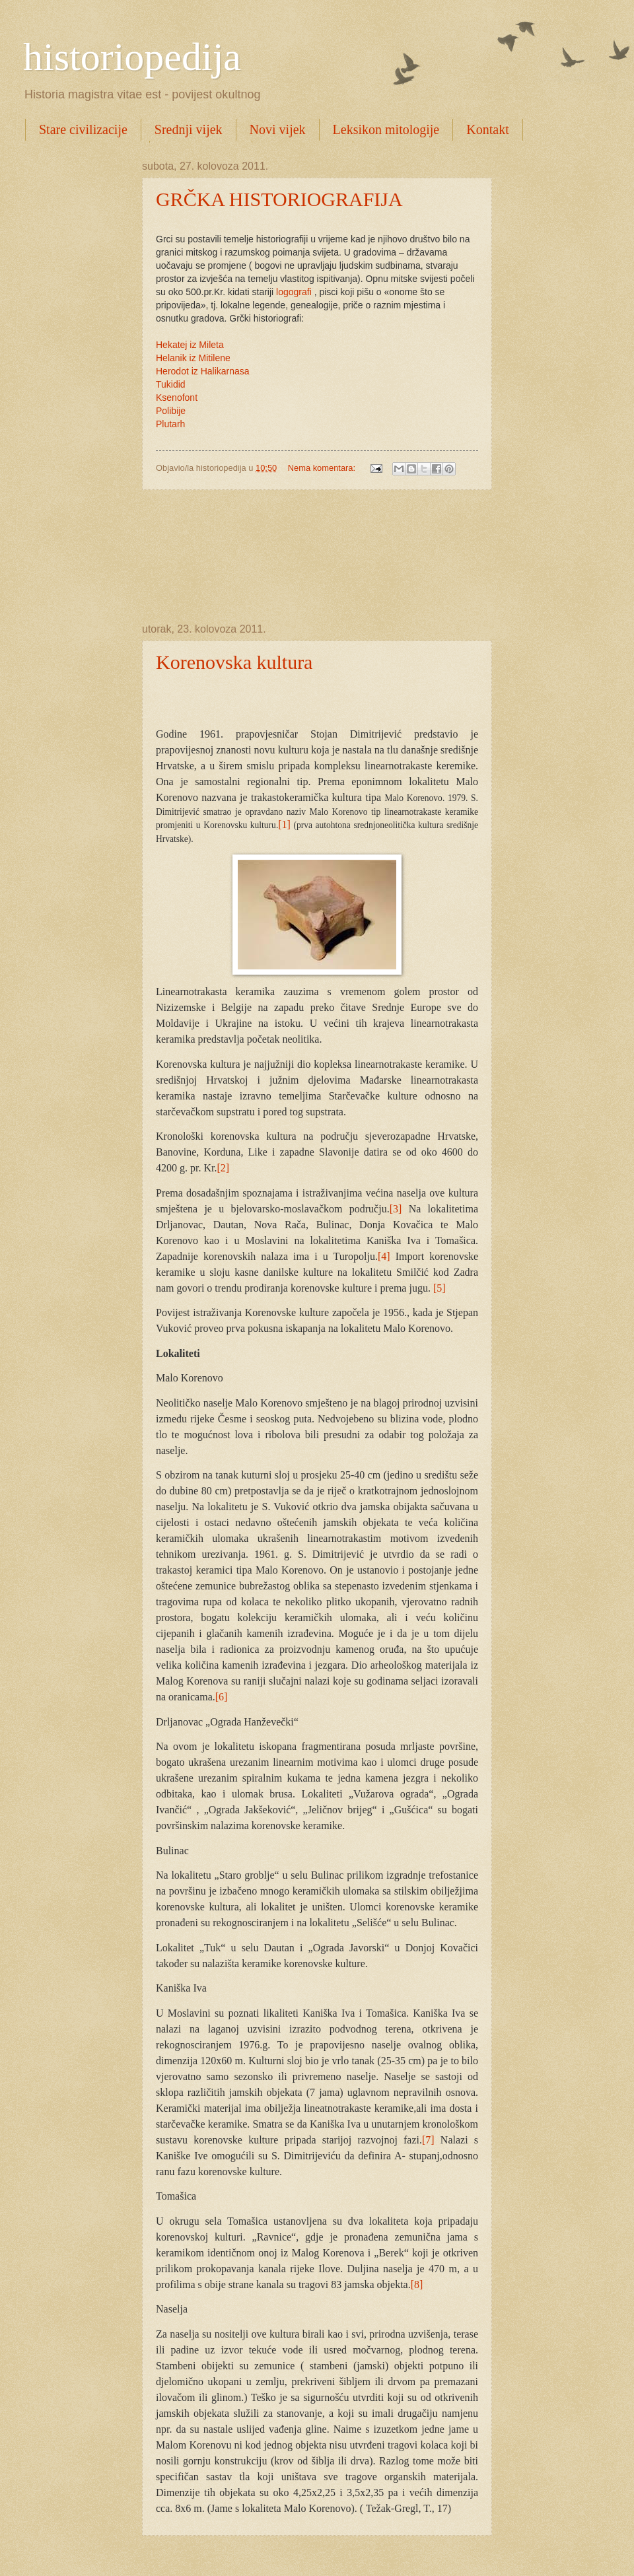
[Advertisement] (317, 556)
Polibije (171, 410)
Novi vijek (278, 129)
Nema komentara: (323, 468)
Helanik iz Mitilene (193, 358)
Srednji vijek (189, 129)
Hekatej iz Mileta (190, 344)
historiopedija (132, 57)
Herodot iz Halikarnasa (203, 371)
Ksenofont (176, 397)
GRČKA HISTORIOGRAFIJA (279, 199)
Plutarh (170, 424)
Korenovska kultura (234, 662)
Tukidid (171, 384)
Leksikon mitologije (386, 129)
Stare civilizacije (83, 129)
